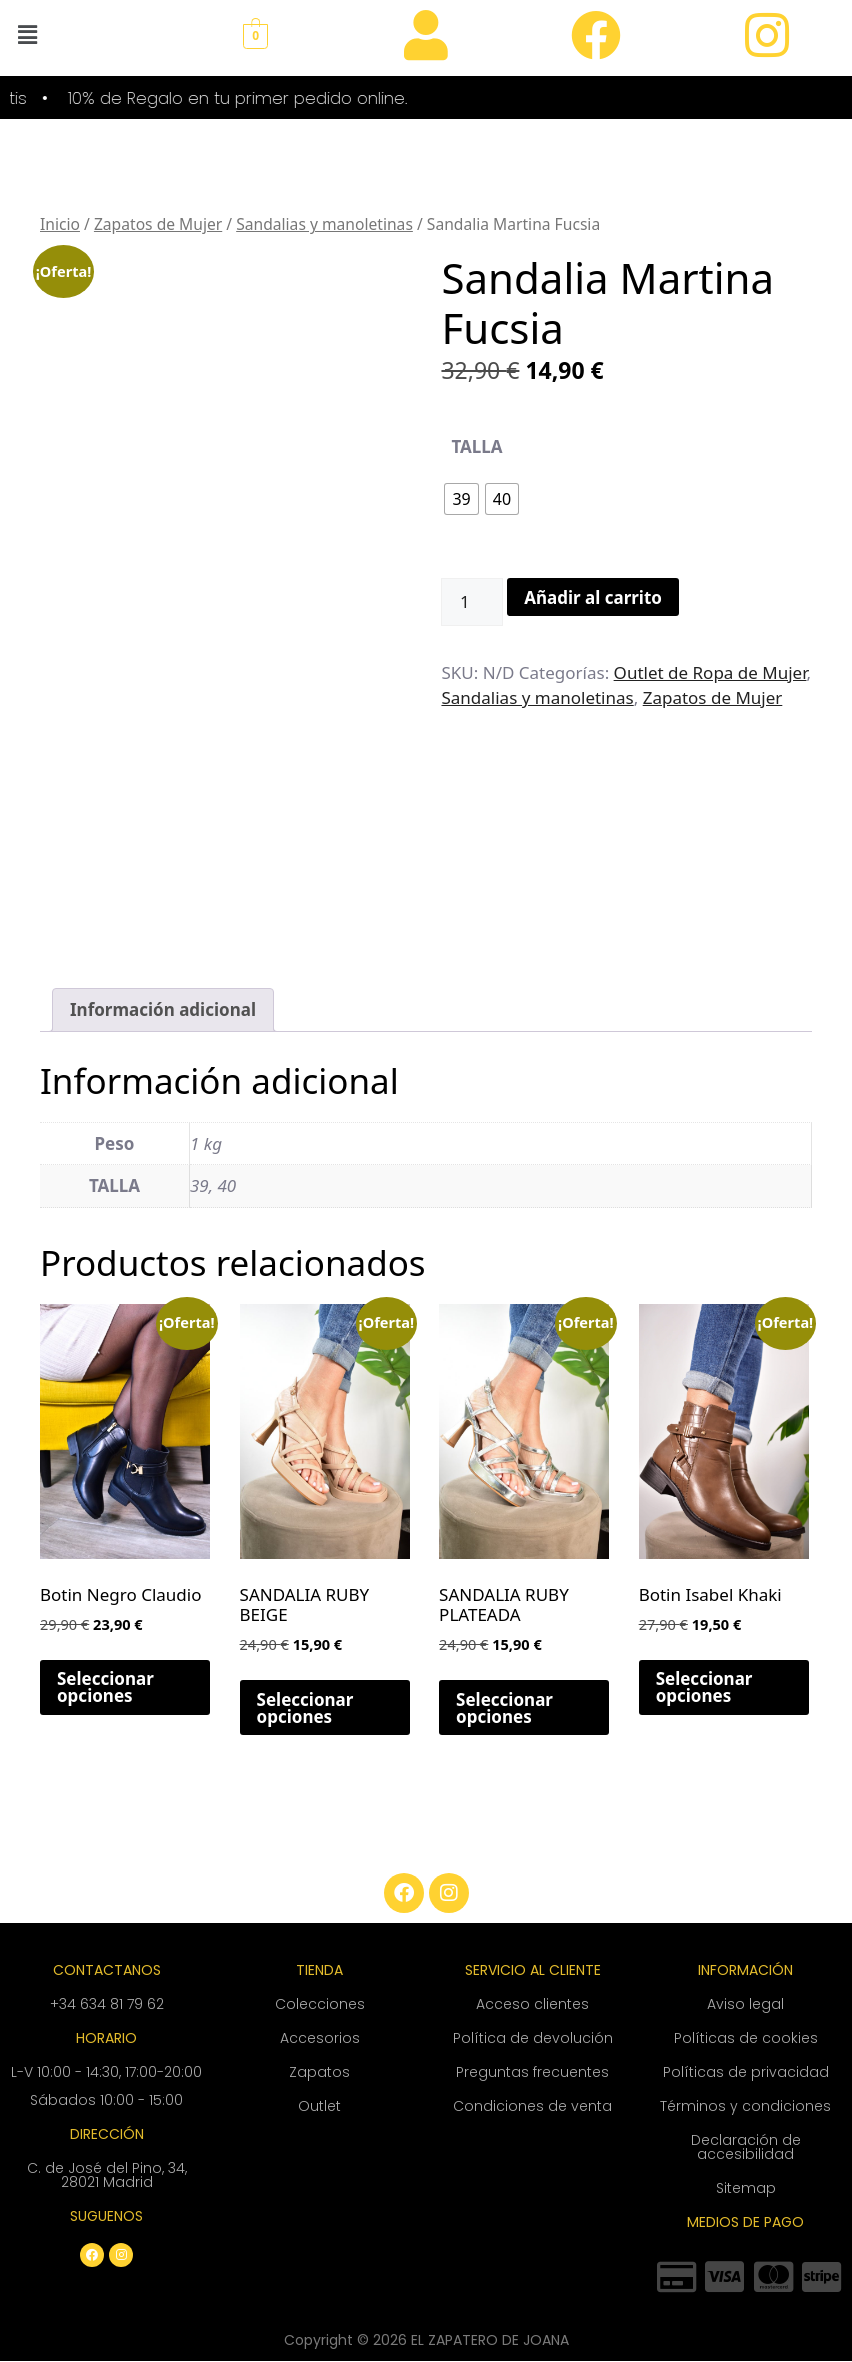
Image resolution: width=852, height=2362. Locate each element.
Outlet (319, 2106)
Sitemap (746, 2188)
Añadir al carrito (593, 597)
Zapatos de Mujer (158, 225)
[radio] (461, 499)
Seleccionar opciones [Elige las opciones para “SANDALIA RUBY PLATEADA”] (504, 1708)
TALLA (476, 446)
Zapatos (319, 2072)
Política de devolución (533, 2038)
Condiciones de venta (532, 2106)
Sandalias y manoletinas (324, 225)
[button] (27, 34)
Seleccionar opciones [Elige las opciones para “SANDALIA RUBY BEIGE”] (305, 1708)
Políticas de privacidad (746, 2072)
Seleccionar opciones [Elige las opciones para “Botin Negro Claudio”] (105, 1687)
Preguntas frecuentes (532, 2072)
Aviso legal (745, 2004)
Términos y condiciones (745, 2106)
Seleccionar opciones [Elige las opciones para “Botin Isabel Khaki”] (704, 1687)
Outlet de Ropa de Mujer (710, 672)
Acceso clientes (532, 2004)
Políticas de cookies (746, 2038)
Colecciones (320, 2004)
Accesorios (320, 2038)
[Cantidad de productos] (472, 602)
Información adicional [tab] (163, 1009)
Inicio (60, 225)
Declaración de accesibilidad (746, 2147)
